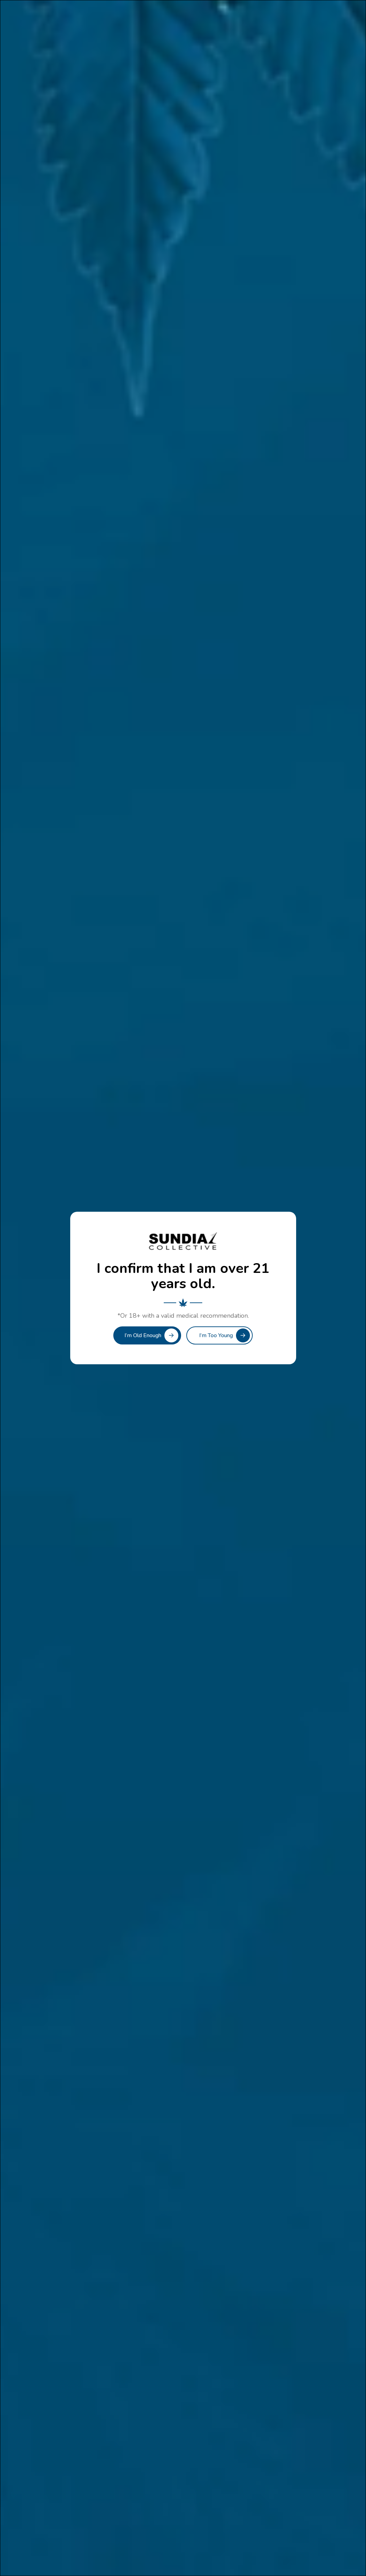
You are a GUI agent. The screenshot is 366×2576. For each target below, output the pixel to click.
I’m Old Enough (142, 1335)
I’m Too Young (216, 1335)
